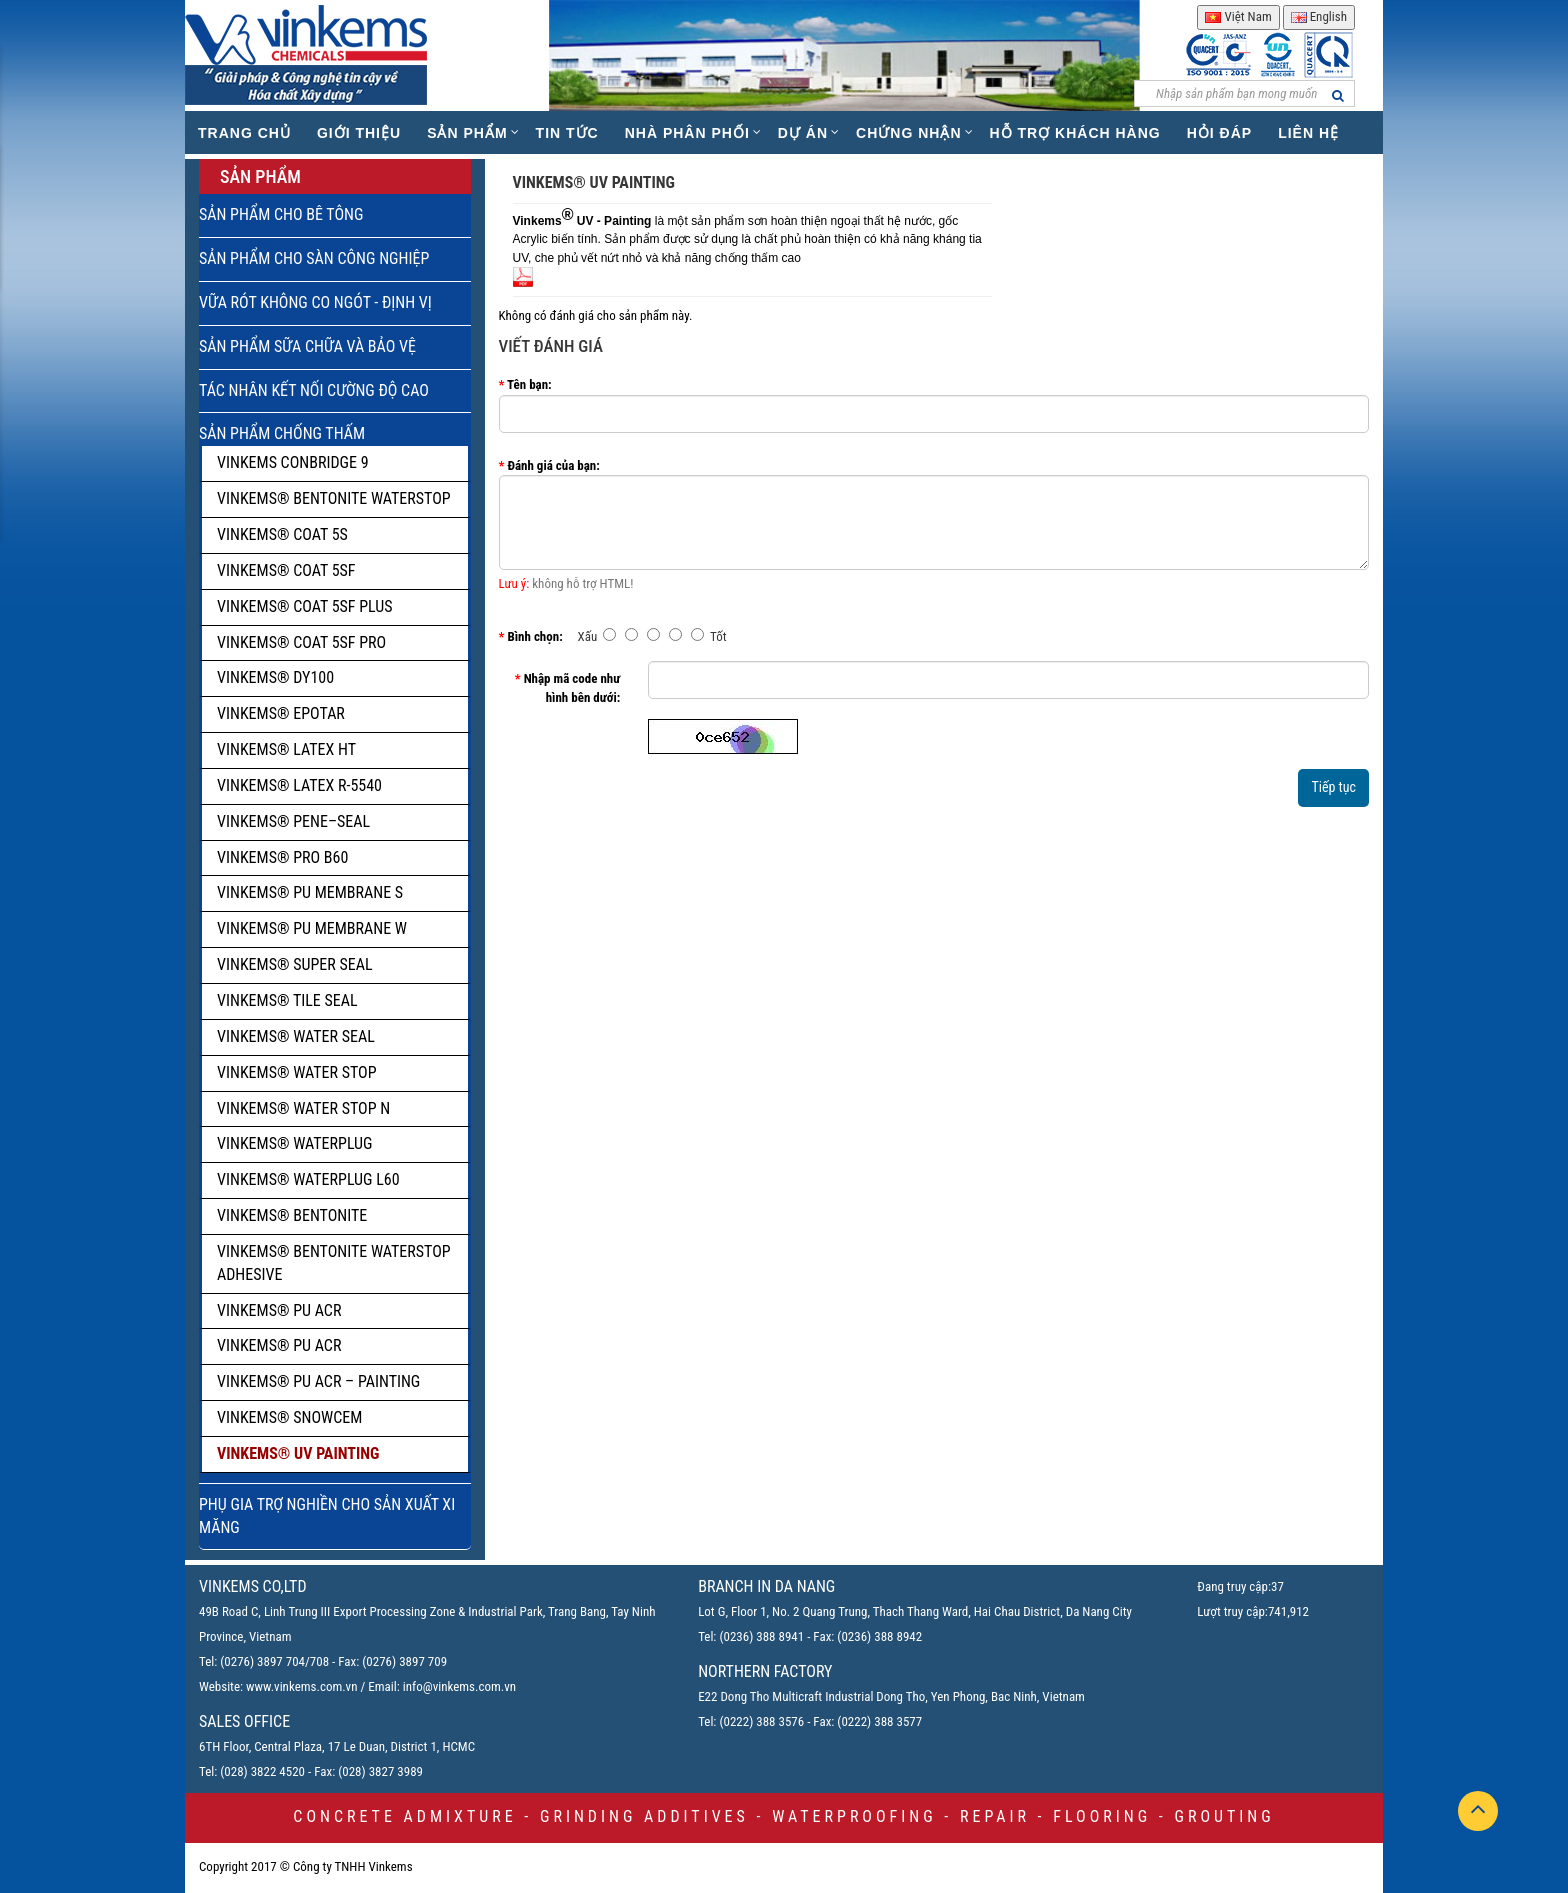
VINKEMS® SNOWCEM (289, 1417)
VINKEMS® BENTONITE (292, 1215)
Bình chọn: (534, 636)
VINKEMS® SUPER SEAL (295, 964)
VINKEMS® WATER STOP (297, 1072)
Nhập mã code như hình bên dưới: (572, 688)
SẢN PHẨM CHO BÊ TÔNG (281, 214)
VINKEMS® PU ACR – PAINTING (318, 1381)
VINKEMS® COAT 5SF (286, 570)
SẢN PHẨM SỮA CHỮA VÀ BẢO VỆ (307, 346)
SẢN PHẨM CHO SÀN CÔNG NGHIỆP (314, 258)
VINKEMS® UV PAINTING (298, 1453)
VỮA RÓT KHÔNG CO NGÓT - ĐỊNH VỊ (315, 302)
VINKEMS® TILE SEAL (287, 1000)
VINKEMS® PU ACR (279, 1310)
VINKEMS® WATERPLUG (295, 1143)
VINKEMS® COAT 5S (282, 534)
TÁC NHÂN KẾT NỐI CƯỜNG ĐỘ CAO (314, 390)
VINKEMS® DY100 (275, 677)
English (1319, 16)
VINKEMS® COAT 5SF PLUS (305, 606)
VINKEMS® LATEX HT (286, 749)
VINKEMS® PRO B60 (282, 857)
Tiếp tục (1333, 787)
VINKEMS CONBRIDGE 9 (293, 462)
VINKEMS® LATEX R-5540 (299, 785)
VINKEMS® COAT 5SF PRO (301, 642)
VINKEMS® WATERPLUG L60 (308, 1179)
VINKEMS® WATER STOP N (303, 1108)
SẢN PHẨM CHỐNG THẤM (282, 433)
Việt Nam (1238, 16)
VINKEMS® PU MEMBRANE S (310, 892)
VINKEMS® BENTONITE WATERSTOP (334, 498)
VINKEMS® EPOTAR (281, 713)
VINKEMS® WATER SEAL (296, 1036)
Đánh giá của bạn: (553, 465)
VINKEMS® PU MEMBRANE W (312, 928)
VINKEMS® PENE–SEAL (293, 821)
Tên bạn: (529, 384)
